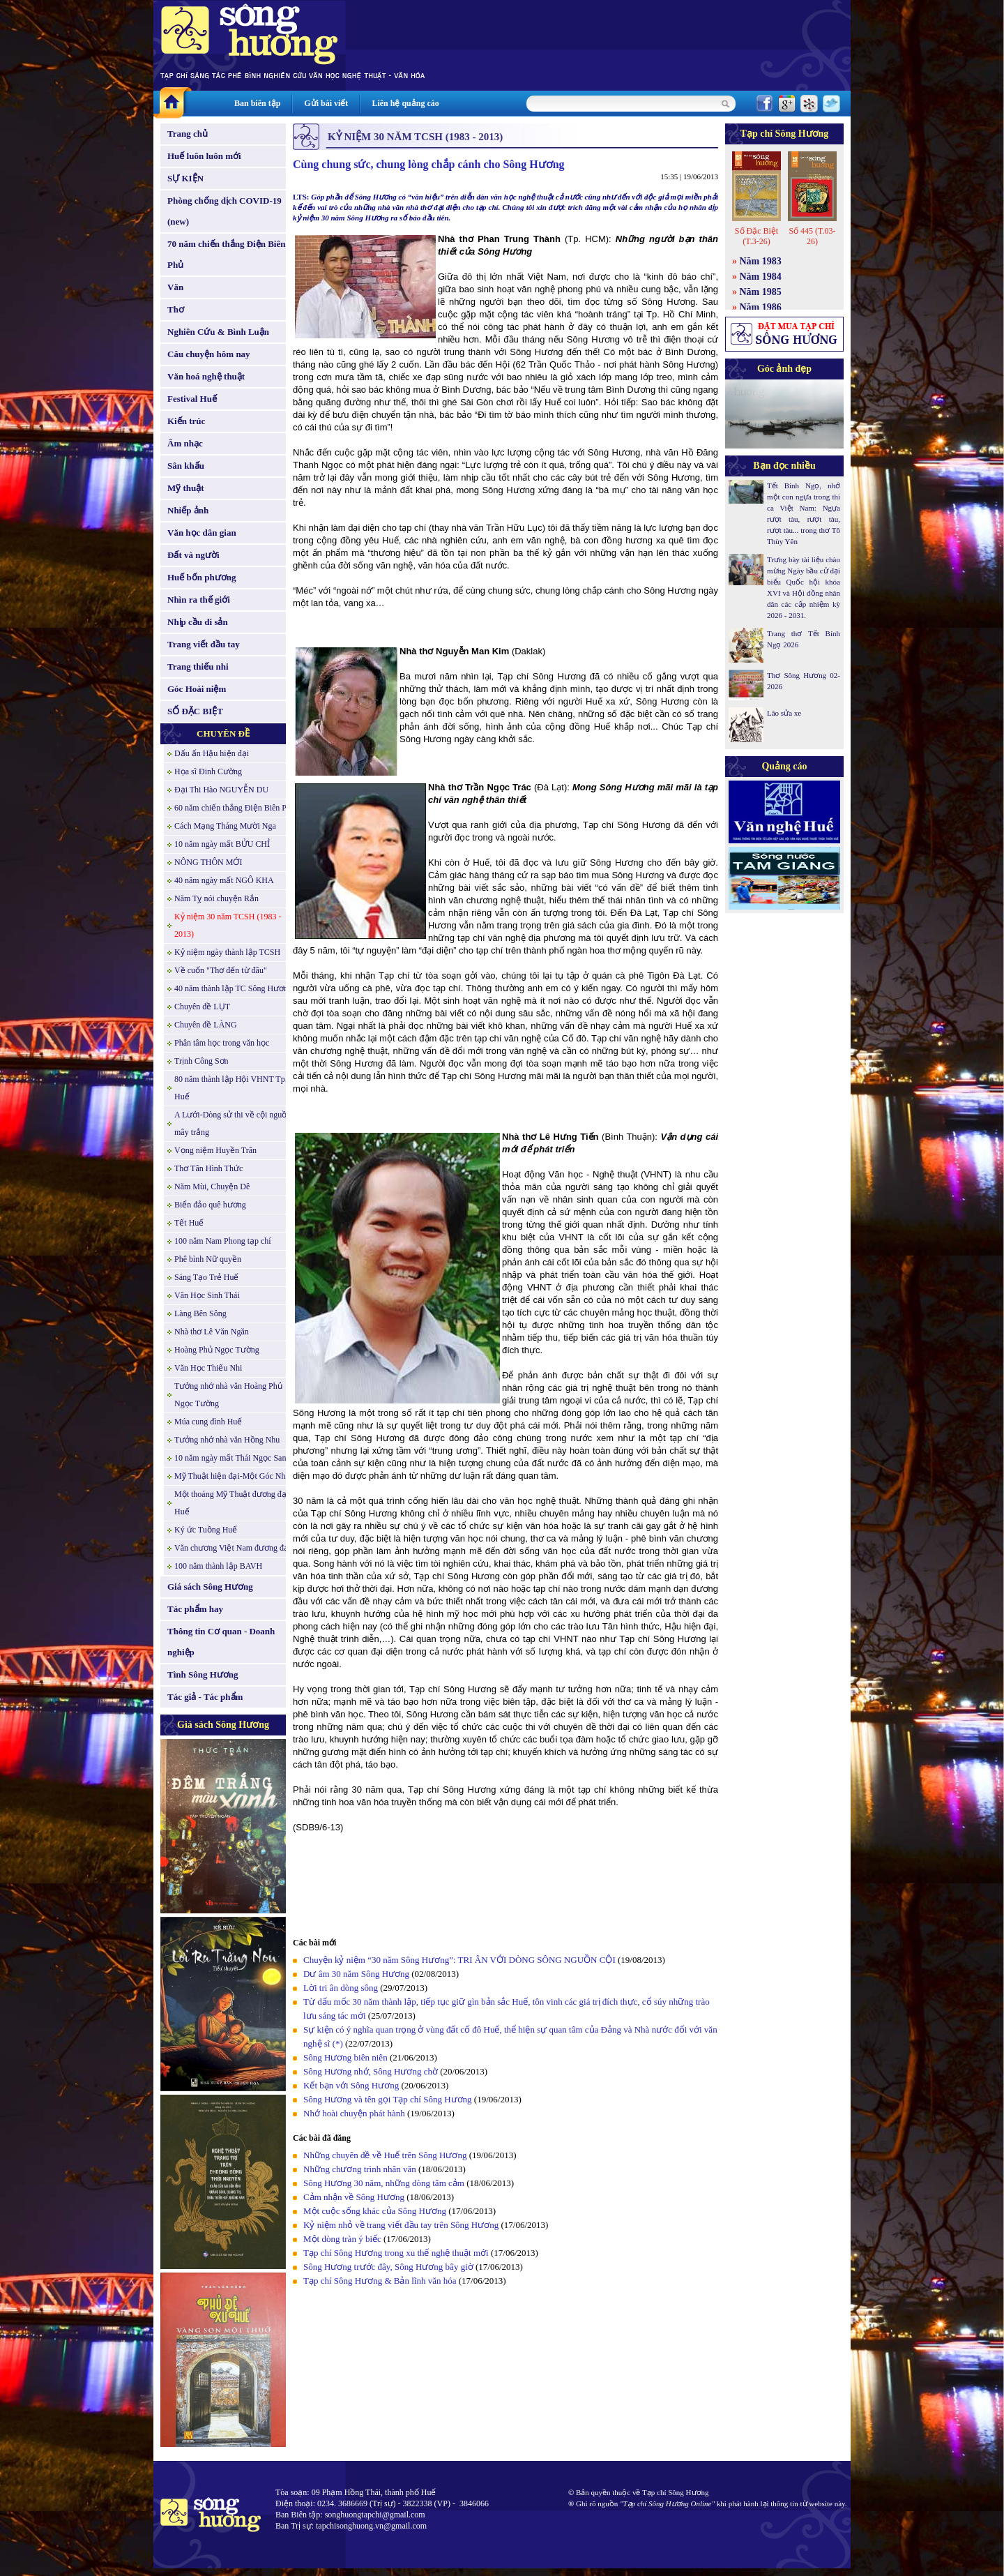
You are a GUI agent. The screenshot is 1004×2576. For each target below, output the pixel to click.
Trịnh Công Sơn (201, 1061)
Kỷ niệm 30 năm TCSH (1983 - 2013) (227, 925)
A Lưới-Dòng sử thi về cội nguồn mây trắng (232, 1123)
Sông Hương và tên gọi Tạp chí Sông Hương (387, 2099)
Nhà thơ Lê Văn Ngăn (211, 1331)
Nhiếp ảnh (187, 510)
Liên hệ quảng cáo (405, 103)
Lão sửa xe (784, 713)
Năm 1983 (761, 261)
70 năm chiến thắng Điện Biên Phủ (226, 254)
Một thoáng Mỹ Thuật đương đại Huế (231, 1502)
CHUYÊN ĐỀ (223, 733)
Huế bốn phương (201, 577)
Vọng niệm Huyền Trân (215, 1150)
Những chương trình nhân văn (359, 2169)
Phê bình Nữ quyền (207, 1259)
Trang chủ (187, 133)
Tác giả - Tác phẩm (205, 1697)
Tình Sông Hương (202, 1674)
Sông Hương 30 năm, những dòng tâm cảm (383, 2183)
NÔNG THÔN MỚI (208, 862)
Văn (175, 287)
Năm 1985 (761, 292)
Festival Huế (192, 398)
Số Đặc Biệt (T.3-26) (756, 236)
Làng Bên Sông (200, 1313)
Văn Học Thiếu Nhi (208, 1368)
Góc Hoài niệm (196, 689)
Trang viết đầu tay (203, 644)
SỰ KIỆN (185, 178)
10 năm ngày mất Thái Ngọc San (230, 1458)
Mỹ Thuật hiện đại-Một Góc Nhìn (233, 1476)
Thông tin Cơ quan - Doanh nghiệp (221, 1641)
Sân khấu (185, 465)
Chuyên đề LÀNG (205, 1025)
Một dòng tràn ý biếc (342, 2239)
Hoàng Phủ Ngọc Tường (216, 1350)
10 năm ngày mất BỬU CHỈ (222, 844)
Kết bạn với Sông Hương (351, 2085)
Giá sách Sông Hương (210, 1586)
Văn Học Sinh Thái (207, 1295)
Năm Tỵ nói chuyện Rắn (216, 898)
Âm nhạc (185, 443)
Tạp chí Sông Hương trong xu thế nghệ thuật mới (396, 2252)
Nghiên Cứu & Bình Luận (218, 331)
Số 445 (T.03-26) (812, 236)
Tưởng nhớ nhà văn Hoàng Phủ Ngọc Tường (228, 1394)
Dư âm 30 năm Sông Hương (356, 1973)
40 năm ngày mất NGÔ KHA (224, 880)
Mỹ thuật (185, 488)
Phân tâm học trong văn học (221, 1043)
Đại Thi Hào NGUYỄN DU (221, 789)
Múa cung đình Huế (208, 1421)
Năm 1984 (761, 276)
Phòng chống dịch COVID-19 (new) (224, 211)
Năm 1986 (761, 307)
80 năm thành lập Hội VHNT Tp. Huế (230, 1087)
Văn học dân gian (201, 532)
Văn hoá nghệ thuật (206, 376)
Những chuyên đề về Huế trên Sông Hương (384, 2155)
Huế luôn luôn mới (204, 156)
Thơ (175, 309)
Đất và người (193, 555)
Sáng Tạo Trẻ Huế (206, 1277)
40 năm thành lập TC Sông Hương (233, 988)
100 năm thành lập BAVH (218, 1566)
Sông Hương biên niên (345, 2057)
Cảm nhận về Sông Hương (353, 2197)
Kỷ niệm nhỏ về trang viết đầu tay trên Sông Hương (401, 2225)
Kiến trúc (186, 421)
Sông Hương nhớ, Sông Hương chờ (370, 2071)
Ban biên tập (257, 103)
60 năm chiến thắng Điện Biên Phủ (235, 808)
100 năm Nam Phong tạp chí (222, 1241)
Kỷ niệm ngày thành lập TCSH (227, 952)
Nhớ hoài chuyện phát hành (354, 2113)
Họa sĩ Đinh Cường (208, 771)
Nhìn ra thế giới (198, 599)
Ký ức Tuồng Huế (205, 1530)
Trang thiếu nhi (198, 666)
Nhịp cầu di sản (197, 622)
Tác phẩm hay (195, 1609)
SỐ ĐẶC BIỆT (195, 711)
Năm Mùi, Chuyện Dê (212, 1186)
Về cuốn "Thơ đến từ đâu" (220, 970)
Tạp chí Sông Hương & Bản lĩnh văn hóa (380, 2280)
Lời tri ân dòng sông (340, 1987)
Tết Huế (189, 1223)
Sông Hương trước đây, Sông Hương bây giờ (388, 2266)
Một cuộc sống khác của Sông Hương (374, 2211)
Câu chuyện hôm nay (208, 354)
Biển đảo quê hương (210, 1205)
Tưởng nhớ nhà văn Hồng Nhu (227, 1440)
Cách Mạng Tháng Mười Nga (225, 826)
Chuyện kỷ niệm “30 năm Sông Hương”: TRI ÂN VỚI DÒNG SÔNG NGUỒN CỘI (459, 1959)
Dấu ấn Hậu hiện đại (211, 753)
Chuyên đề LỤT (202, 1006)
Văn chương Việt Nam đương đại (232, 1548)
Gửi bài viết (326, 103)
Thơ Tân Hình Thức (208, 1168)
